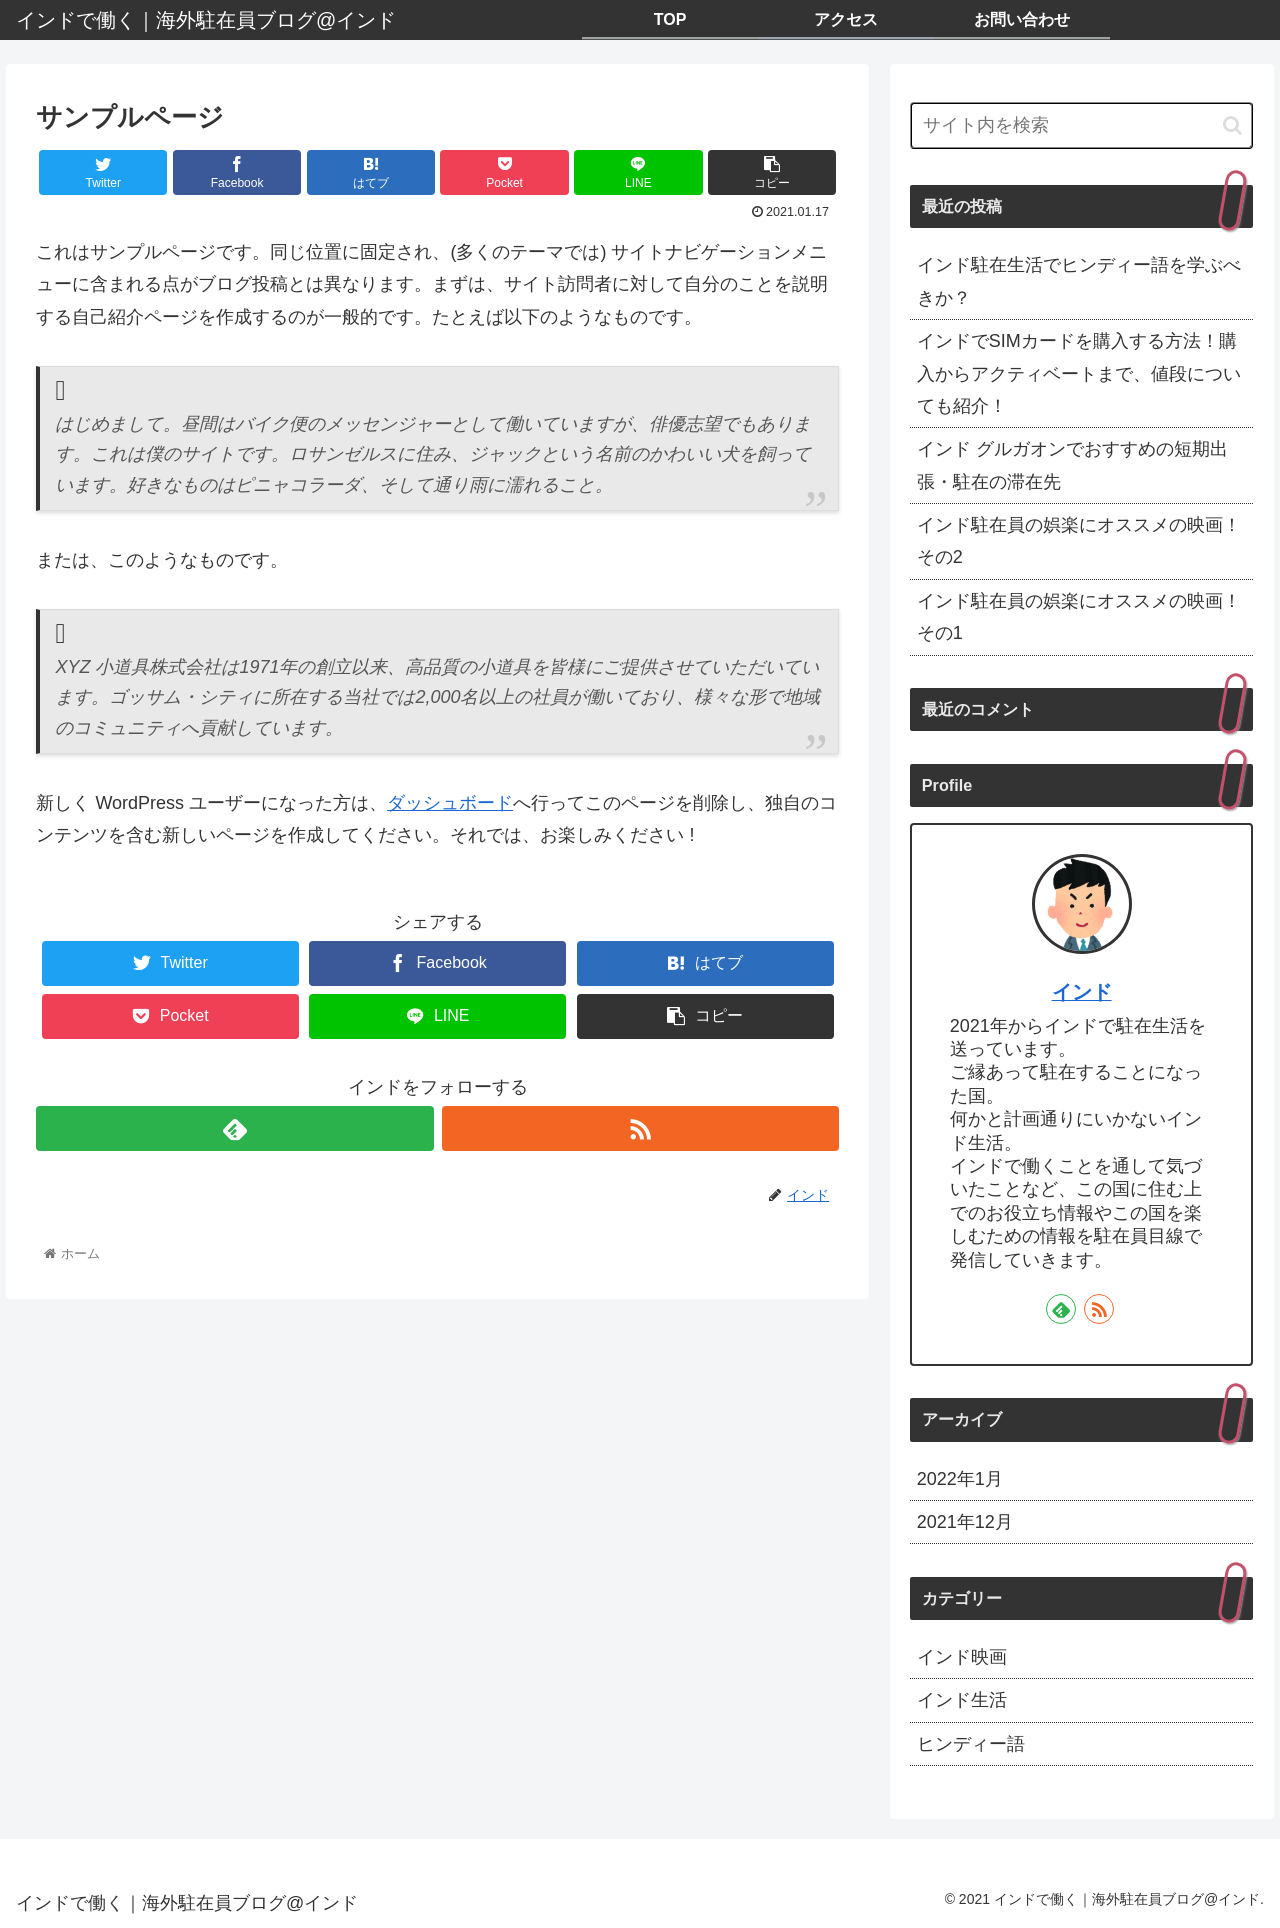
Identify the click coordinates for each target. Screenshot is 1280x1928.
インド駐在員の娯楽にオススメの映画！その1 (1079, 617)
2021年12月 (965, 1522)
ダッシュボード (450, 803)
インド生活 (962, 1700)
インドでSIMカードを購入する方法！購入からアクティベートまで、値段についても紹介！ (1079, 373)
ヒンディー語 (971, 1744)
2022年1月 (960, 1479)
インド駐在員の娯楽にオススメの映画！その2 (1079, 541)
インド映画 (962, 1657)
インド (1082, 992)
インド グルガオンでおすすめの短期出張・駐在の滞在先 (1072, 465)
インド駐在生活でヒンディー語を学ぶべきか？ (1079, 281)
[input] (1082, 125)
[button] (1232, 125)
